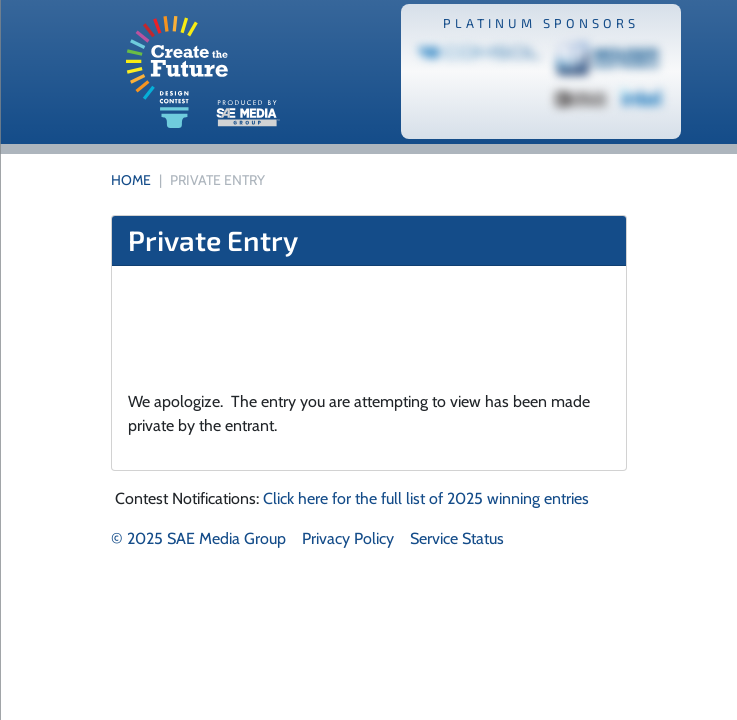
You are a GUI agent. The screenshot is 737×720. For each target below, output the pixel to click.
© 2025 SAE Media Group (198, 538)
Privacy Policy (348, 538)
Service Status (457, 538)
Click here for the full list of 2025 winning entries (426, 498)
